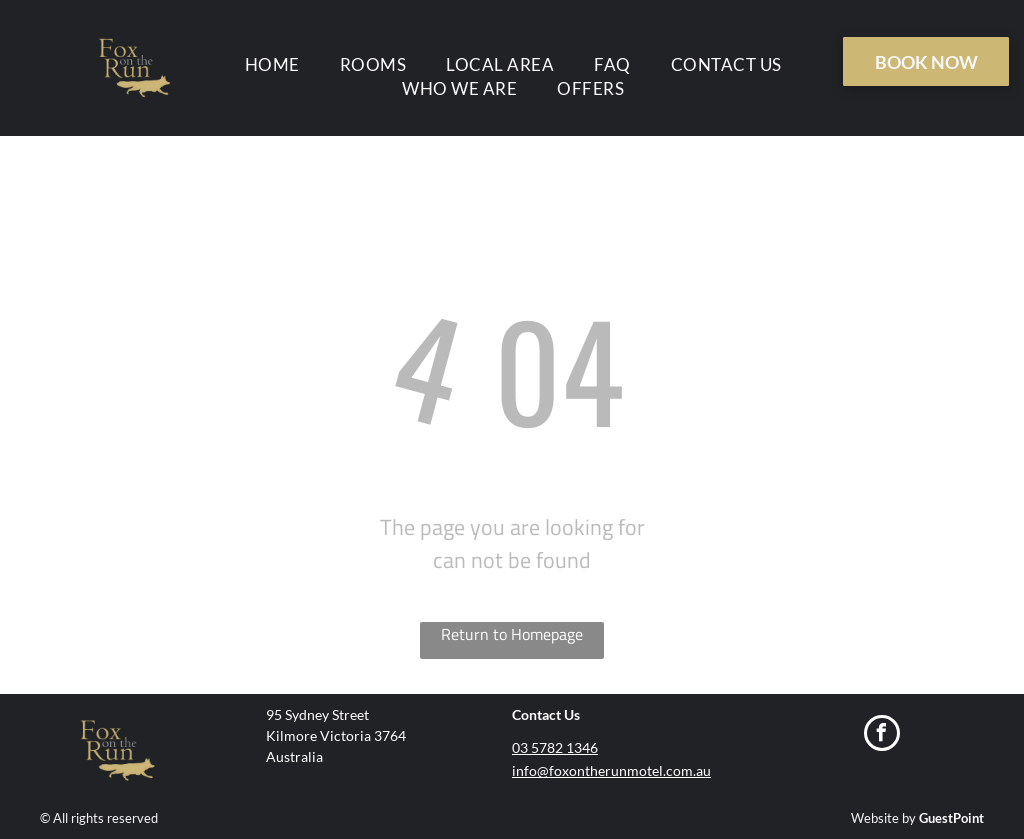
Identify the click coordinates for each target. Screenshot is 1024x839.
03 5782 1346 (555, 747)
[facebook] (882, 735)
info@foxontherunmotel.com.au (611, 770)
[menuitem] (272, 65)
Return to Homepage (512, 634)
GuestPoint (951, 818)
